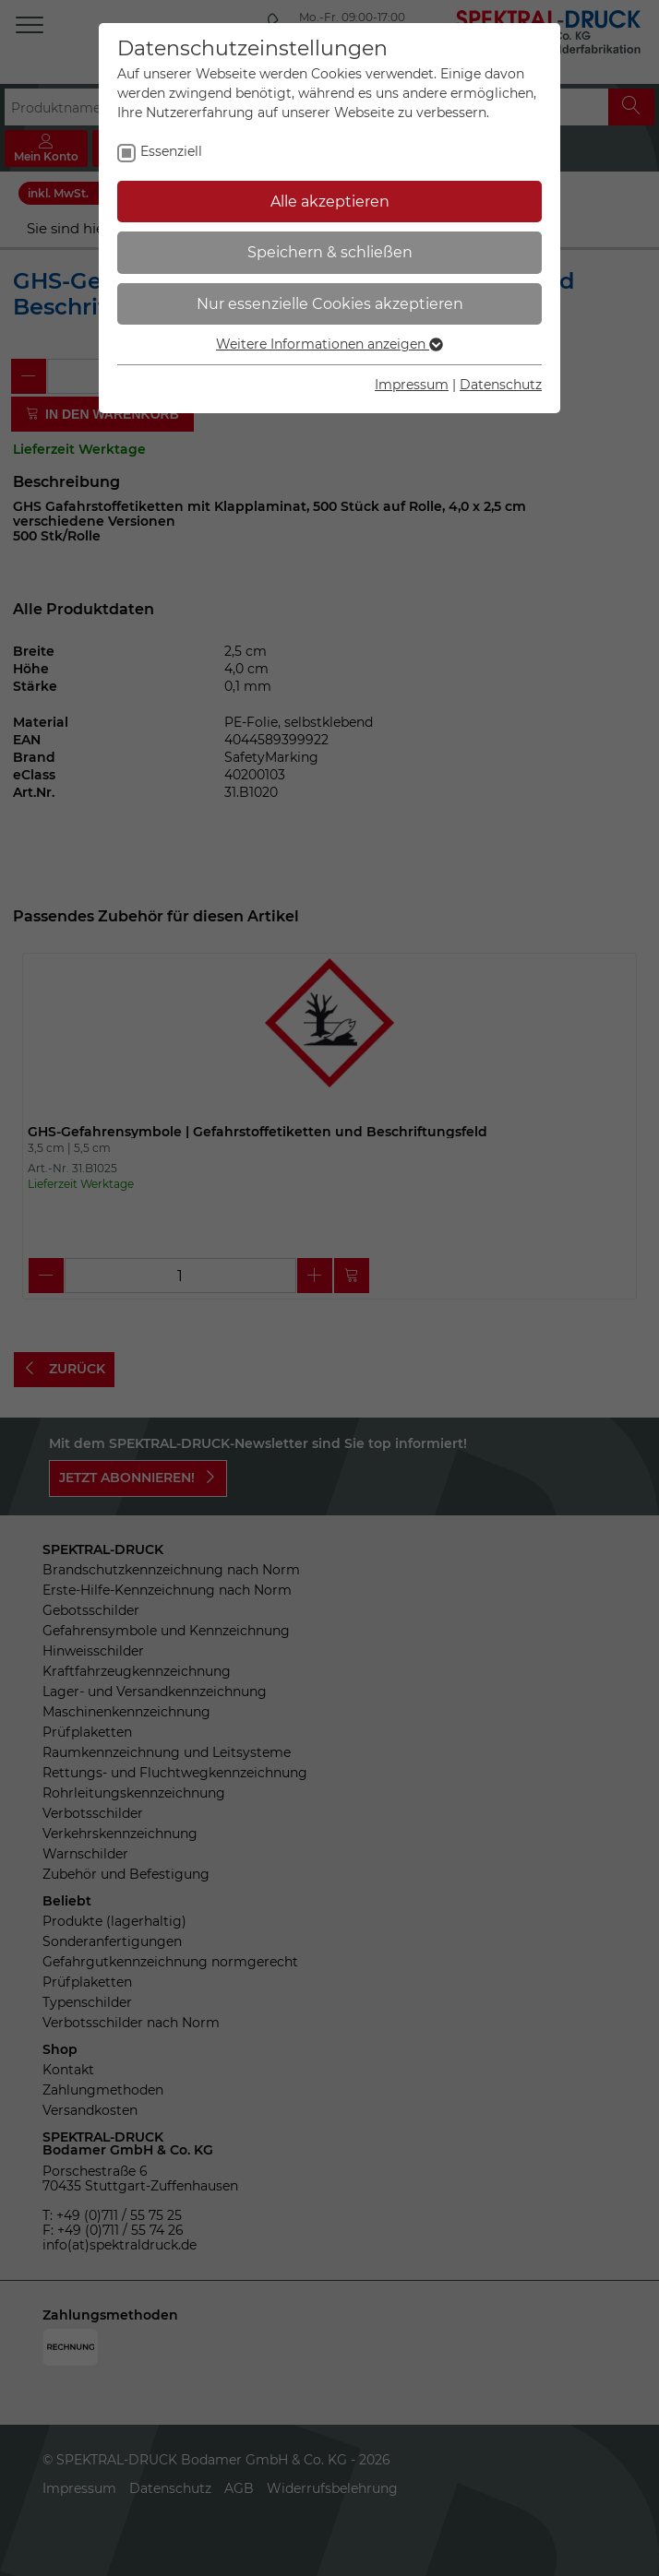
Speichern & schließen (330, 252)
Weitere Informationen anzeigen (329, 344)
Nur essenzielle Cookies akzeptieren (330, 304)
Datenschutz (501, 384)
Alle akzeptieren (329, 201)
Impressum (412, 384)
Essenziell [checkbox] (171, 151)
